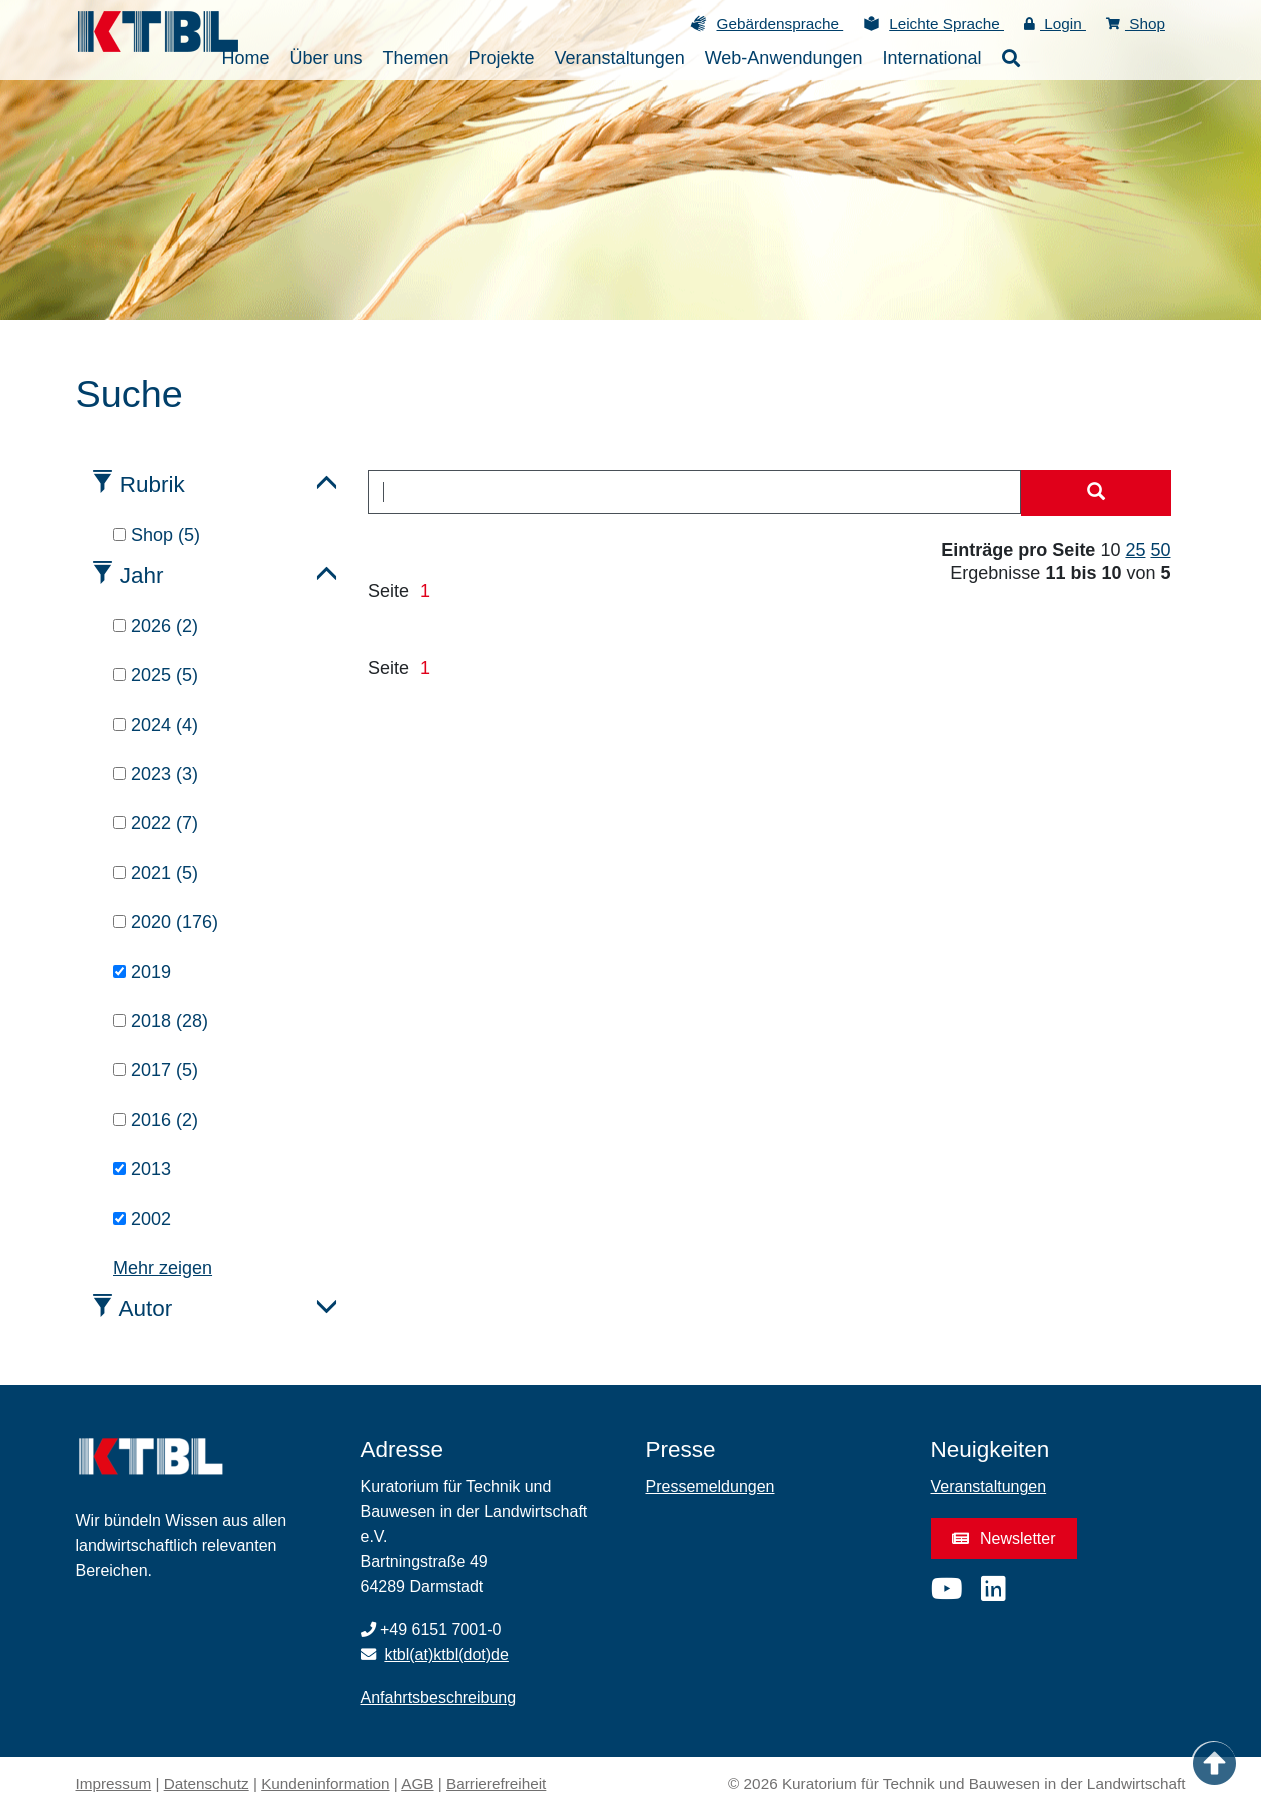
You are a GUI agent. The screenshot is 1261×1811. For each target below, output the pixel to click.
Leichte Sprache (946, 23)
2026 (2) (155, 626)
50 (1160, 550)
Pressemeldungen (710, 1486)
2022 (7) (155, 823)
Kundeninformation (325, 1783)
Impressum (114, 1783)
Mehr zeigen (162, 1268)
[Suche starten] (1096, 493)
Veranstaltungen (989, 1486)
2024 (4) (155, 725)
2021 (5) (155, 873)
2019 (142, 972)
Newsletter (1004, 1538)
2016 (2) (155, 1120)
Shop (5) (156, 535)
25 (1135, 550)
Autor (146, 1308)
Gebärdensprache (779, 23)
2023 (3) (155, 774)
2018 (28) (160, 1021)
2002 (142, 1219)
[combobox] (694, 492)
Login (1055, 23)
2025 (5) (155, 675)
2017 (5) (155, 1070)
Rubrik (152, 484)
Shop (1135, 23)
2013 (142, 1169)
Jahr (142, 575)
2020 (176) (165, 922)
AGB (417, 1783)
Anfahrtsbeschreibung (439, 1697)
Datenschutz (206, 1783)
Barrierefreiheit (496, 1783)
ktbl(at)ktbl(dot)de (446, 1654)
